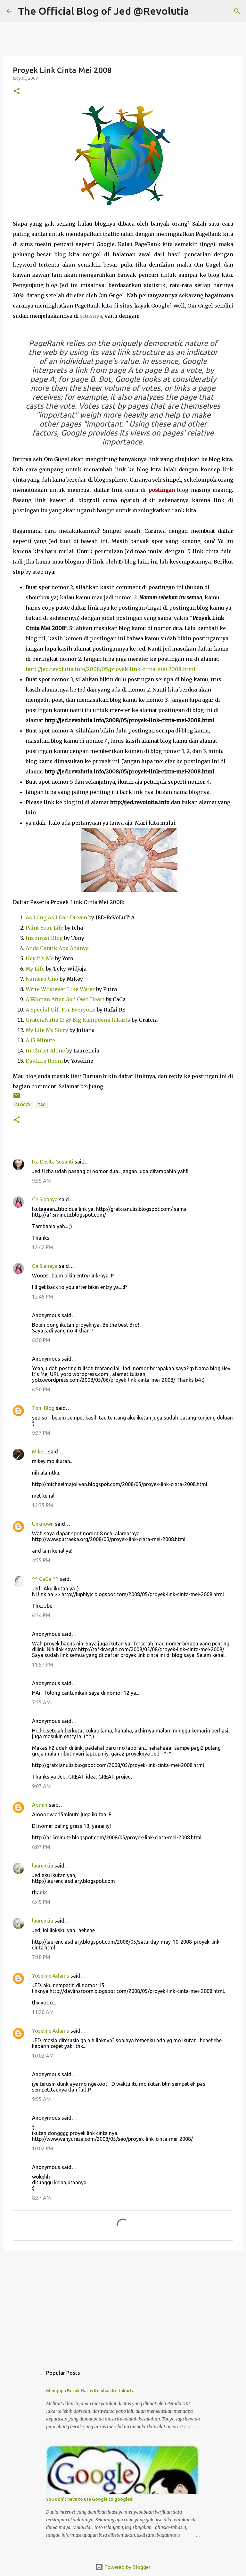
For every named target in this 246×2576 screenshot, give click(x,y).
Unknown (43, 1524)
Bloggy (22, 1105)
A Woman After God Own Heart (65, 999)
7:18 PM (41, 1957)
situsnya (91, 316)
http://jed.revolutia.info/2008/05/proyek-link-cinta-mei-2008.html (110, 669)
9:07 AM (41, 1786)
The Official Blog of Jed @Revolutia (103, 11)
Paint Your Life (44, 927)
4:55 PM (41, 1560)
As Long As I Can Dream (56, 917)
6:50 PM (41, 1389)
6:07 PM (41, 1847)
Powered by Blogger (123, 2567)
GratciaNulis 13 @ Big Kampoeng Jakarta (78, 1020)
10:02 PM (42, 2148)
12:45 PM (42, 1297)
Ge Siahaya (45, 1199)
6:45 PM (41, 1902)
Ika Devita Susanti (52, 1161)
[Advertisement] (123, 2305)
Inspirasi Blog (44, 938)
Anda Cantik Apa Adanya (57, 948)
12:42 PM (42, 1247)
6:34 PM (41, 1615)
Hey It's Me (40, 958)
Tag (41, 1105)
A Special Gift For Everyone (60, 1009)
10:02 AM (43, 2056)
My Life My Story (47, 1030)
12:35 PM (42, 1505)
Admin (39, 1805)
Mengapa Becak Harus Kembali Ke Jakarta (90, 2390)
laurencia (42, 1865)
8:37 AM (41, 2198)
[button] (16, 91)
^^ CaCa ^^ (45, 1579)
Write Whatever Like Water (60, 989)
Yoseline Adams (50, 1976)
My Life (35, 968)
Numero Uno (42, 979)
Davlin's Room (44, 1061)
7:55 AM (41, 1702)
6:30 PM (41, 1340)
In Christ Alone (45, 1050)
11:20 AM (43, 2012)
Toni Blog (43, 1408)
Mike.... (39, 1451)
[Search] (198, 11)
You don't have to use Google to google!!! (90, 2499)
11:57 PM (42, 1665)
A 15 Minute (40, 1040)
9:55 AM (41, 1181)
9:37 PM (41, 1433)
